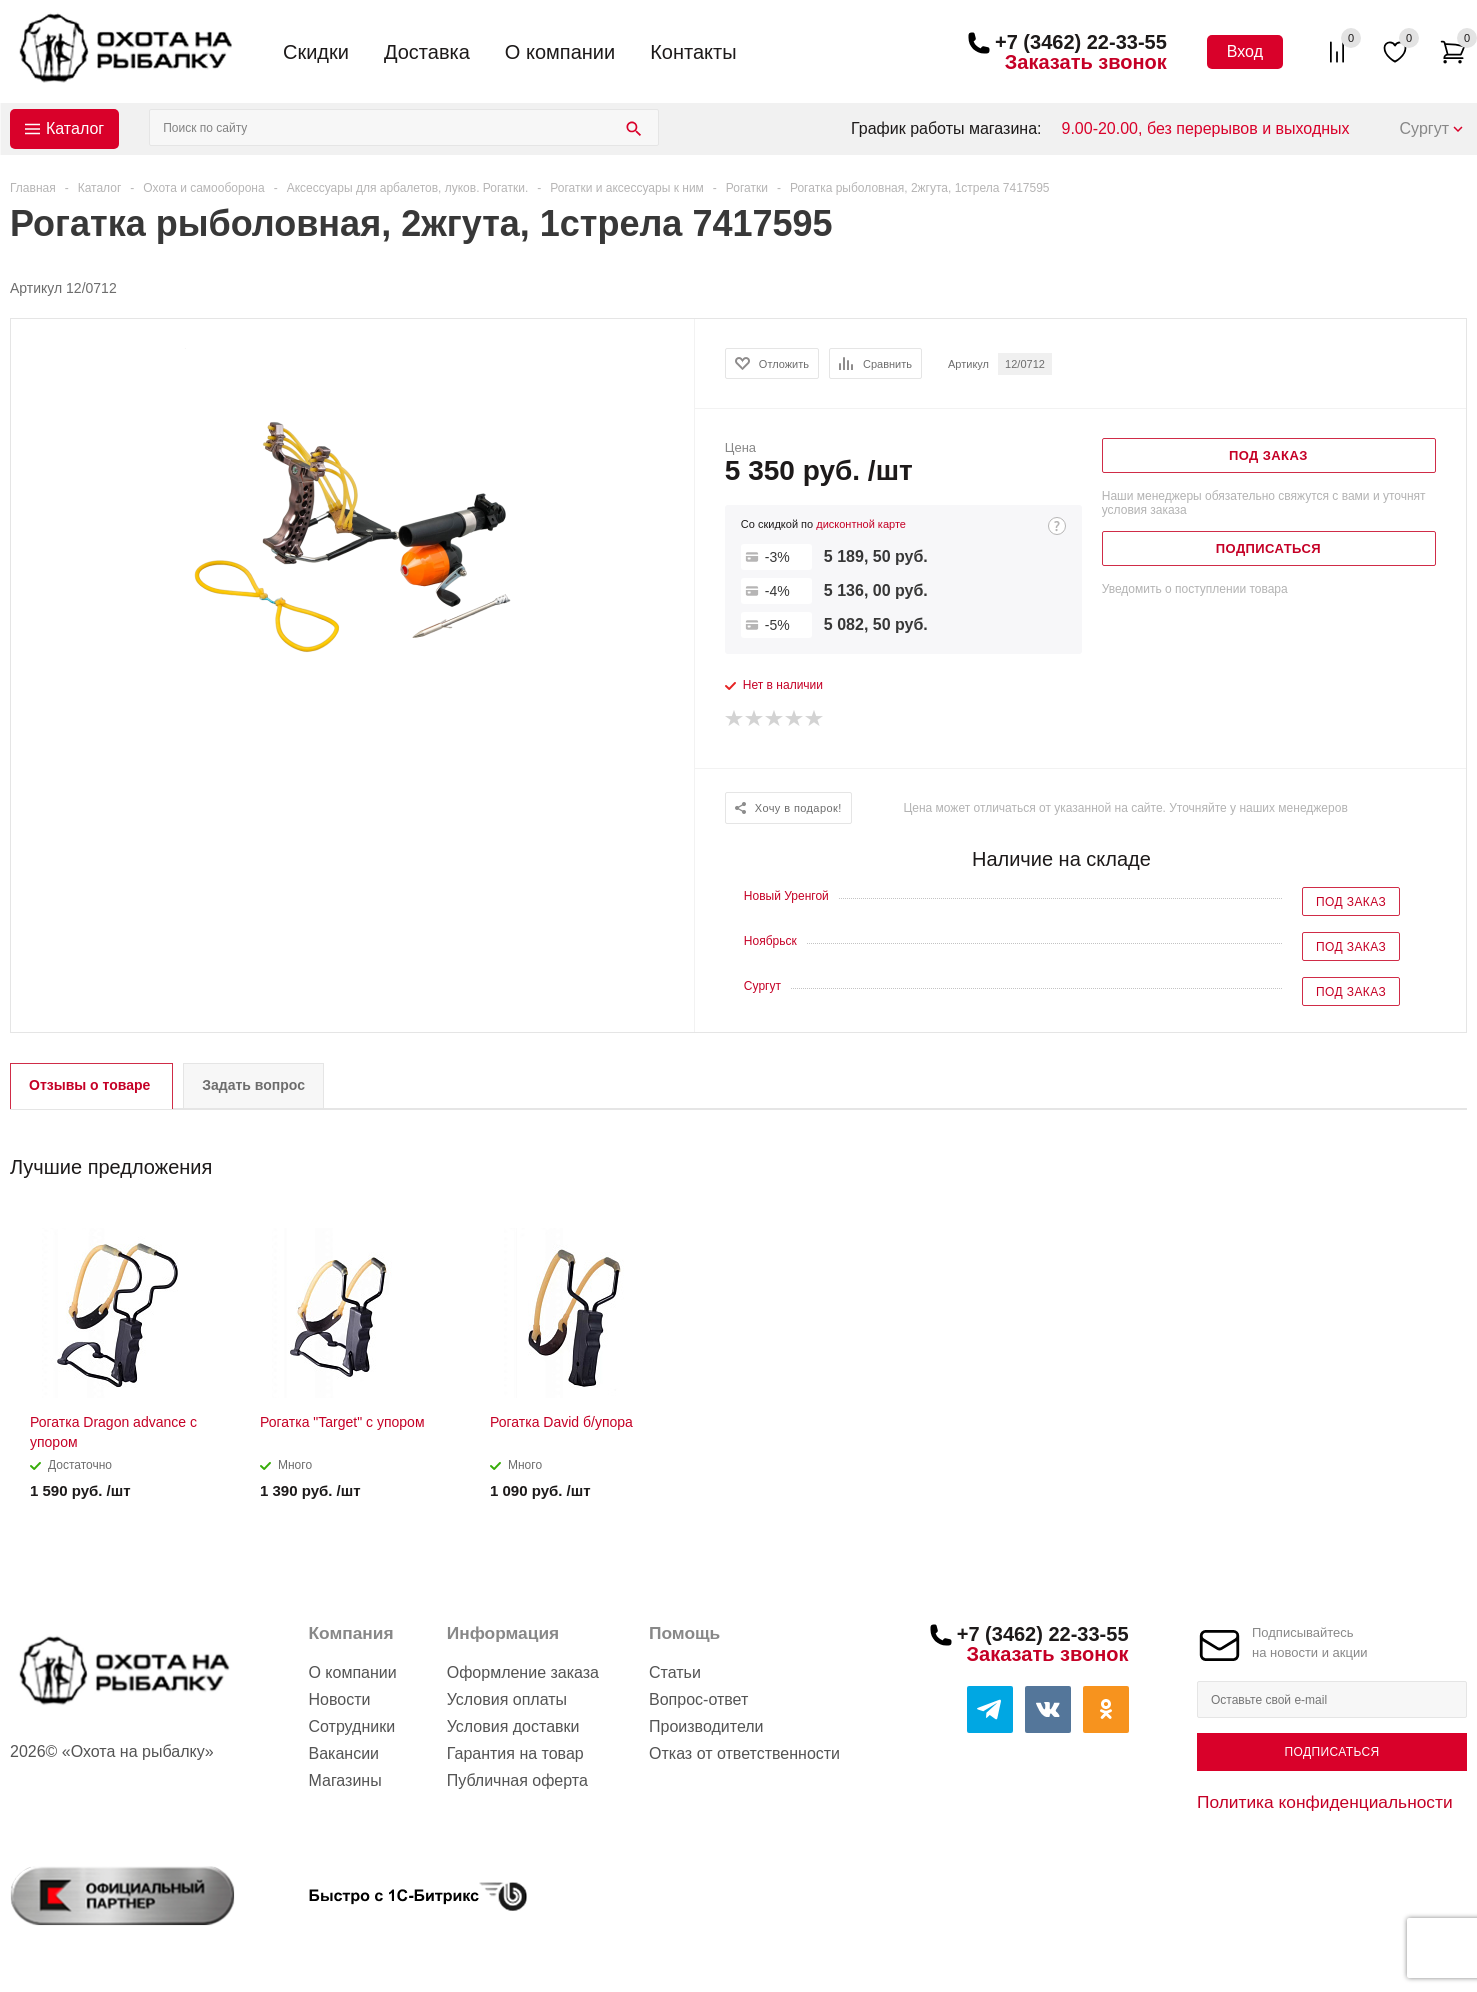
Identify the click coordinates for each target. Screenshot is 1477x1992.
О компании (560, 52)
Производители (706, 1726)
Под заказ (1351, 902)
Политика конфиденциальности (1325, 1802)
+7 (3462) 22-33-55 (1081, 42)
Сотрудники (351, 1726)
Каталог (75, 128)
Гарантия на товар (515, 1753)
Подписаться (1331, 1752)
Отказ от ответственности (744, 1753)
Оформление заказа (523, 1672)
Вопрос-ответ (698, 1699)
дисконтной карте (861, 524)
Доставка (427, 52)
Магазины (344, 1780)
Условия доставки (513, 1726)
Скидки (316, 52)
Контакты (693, 52)
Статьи (675, 1672)
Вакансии (343, 1753)
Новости (339, 1699)
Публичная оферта (517, 1780)
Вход (1245, 51)
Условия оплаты (507, 1699)
